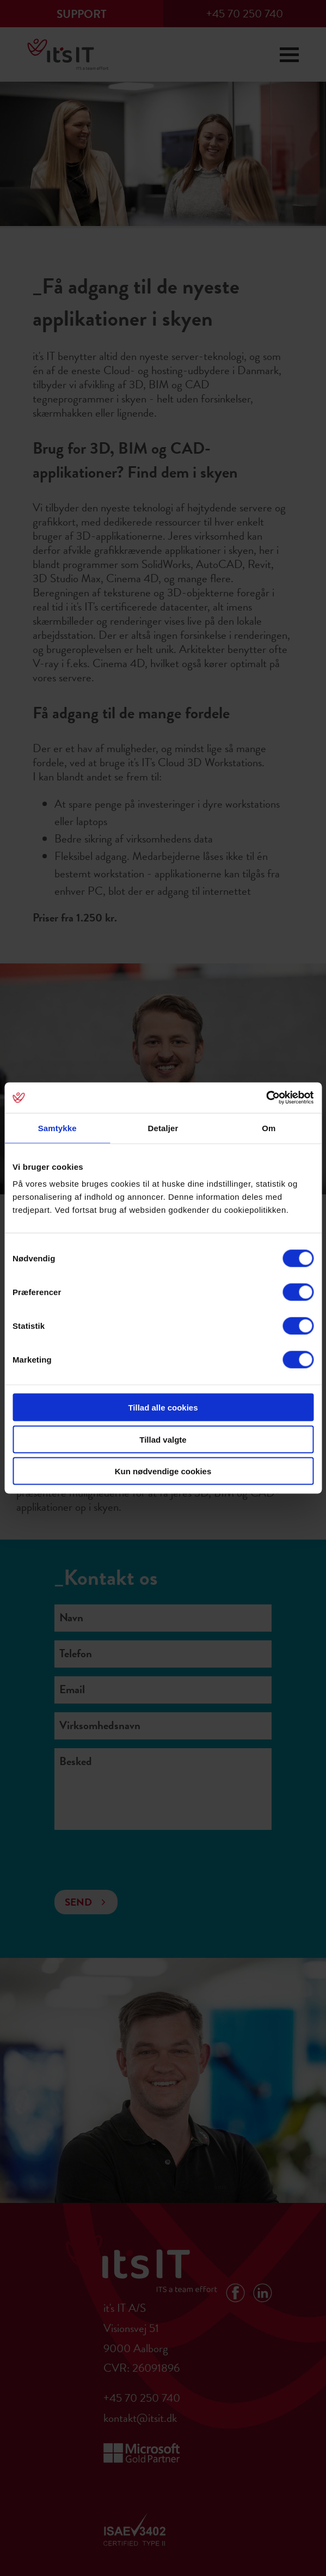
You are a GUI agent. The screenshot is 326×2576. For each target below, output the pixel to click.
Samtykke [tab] (57, 1127)
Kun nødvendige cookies (163, 1471)
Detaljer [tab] (163, 1127)
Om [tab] (268, 1127)
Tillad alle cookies (163, 1407)
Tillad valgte (162, 1439)
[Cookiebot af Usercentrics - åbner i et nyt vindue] (265, 1098)
